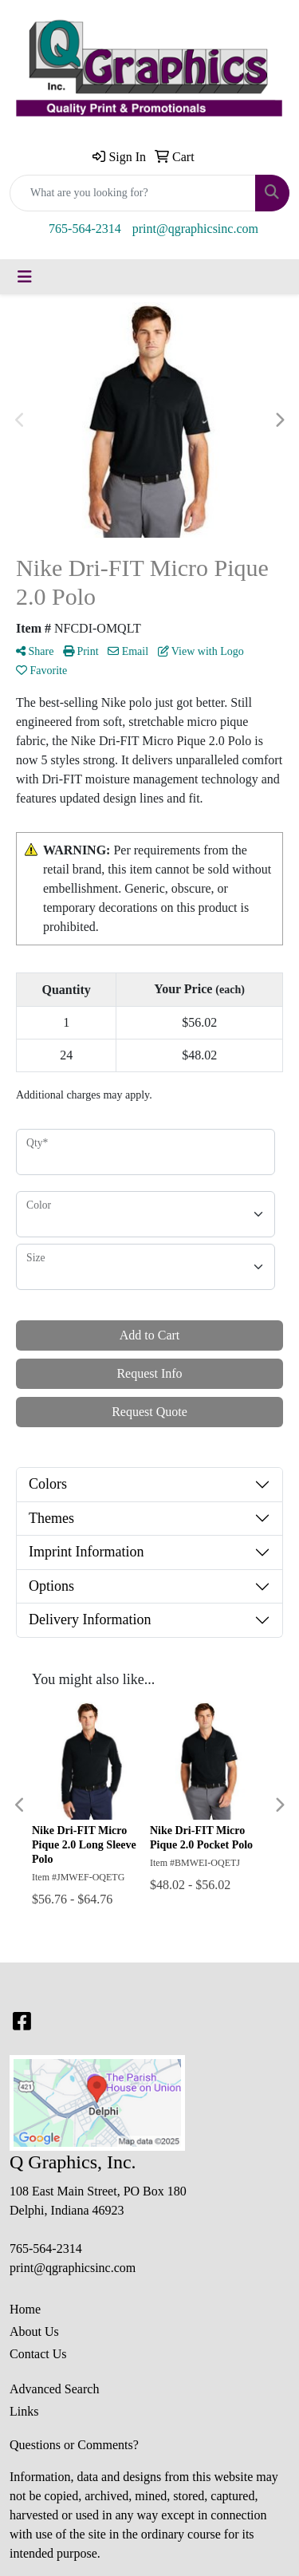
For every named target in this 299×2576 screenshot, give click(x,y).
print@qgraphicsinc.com (195, 228)
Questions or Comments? (74, 2445)
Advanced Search (54, 2389)
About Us (34, 2331)
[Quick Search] (133, 193)
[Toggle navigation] (24, 277)
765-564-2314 (85, 228)
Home (25, 2309)
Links (24, 2411)
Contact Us (38, 2354)
